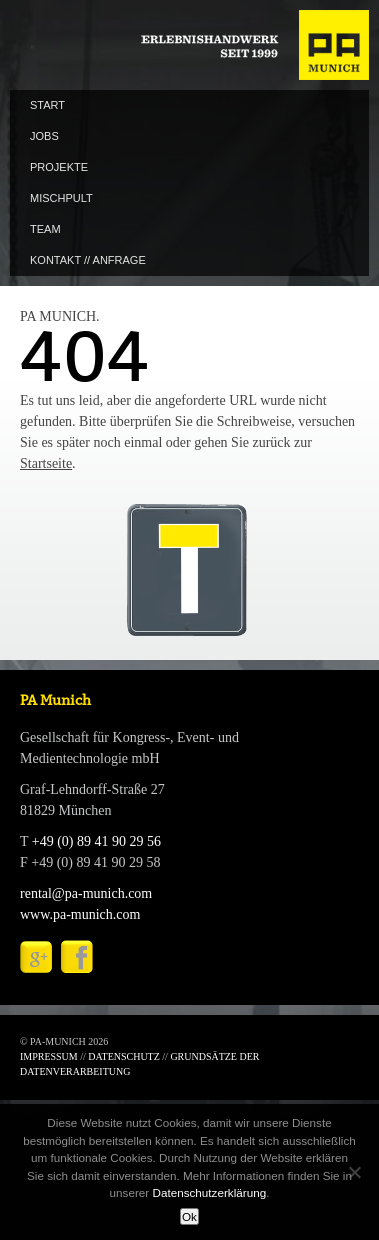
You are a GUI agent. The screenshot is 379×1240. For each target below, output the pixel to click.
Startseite (46, 463)
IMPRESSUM (49, 1056)
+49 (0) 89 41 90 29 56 (96, 841)
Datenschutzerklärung (209, 1192)
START (47, 105)
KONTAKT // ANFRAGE (88, 260)
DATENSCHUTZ (124, 1056)
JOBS (44, 136)
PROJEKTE (59, 167)
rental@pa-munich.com (86, 893)
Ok (189, 1216)
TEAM (45, 229)
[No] (354, 1172)
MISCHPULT (61, 198)
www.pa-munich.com (80, 914)
